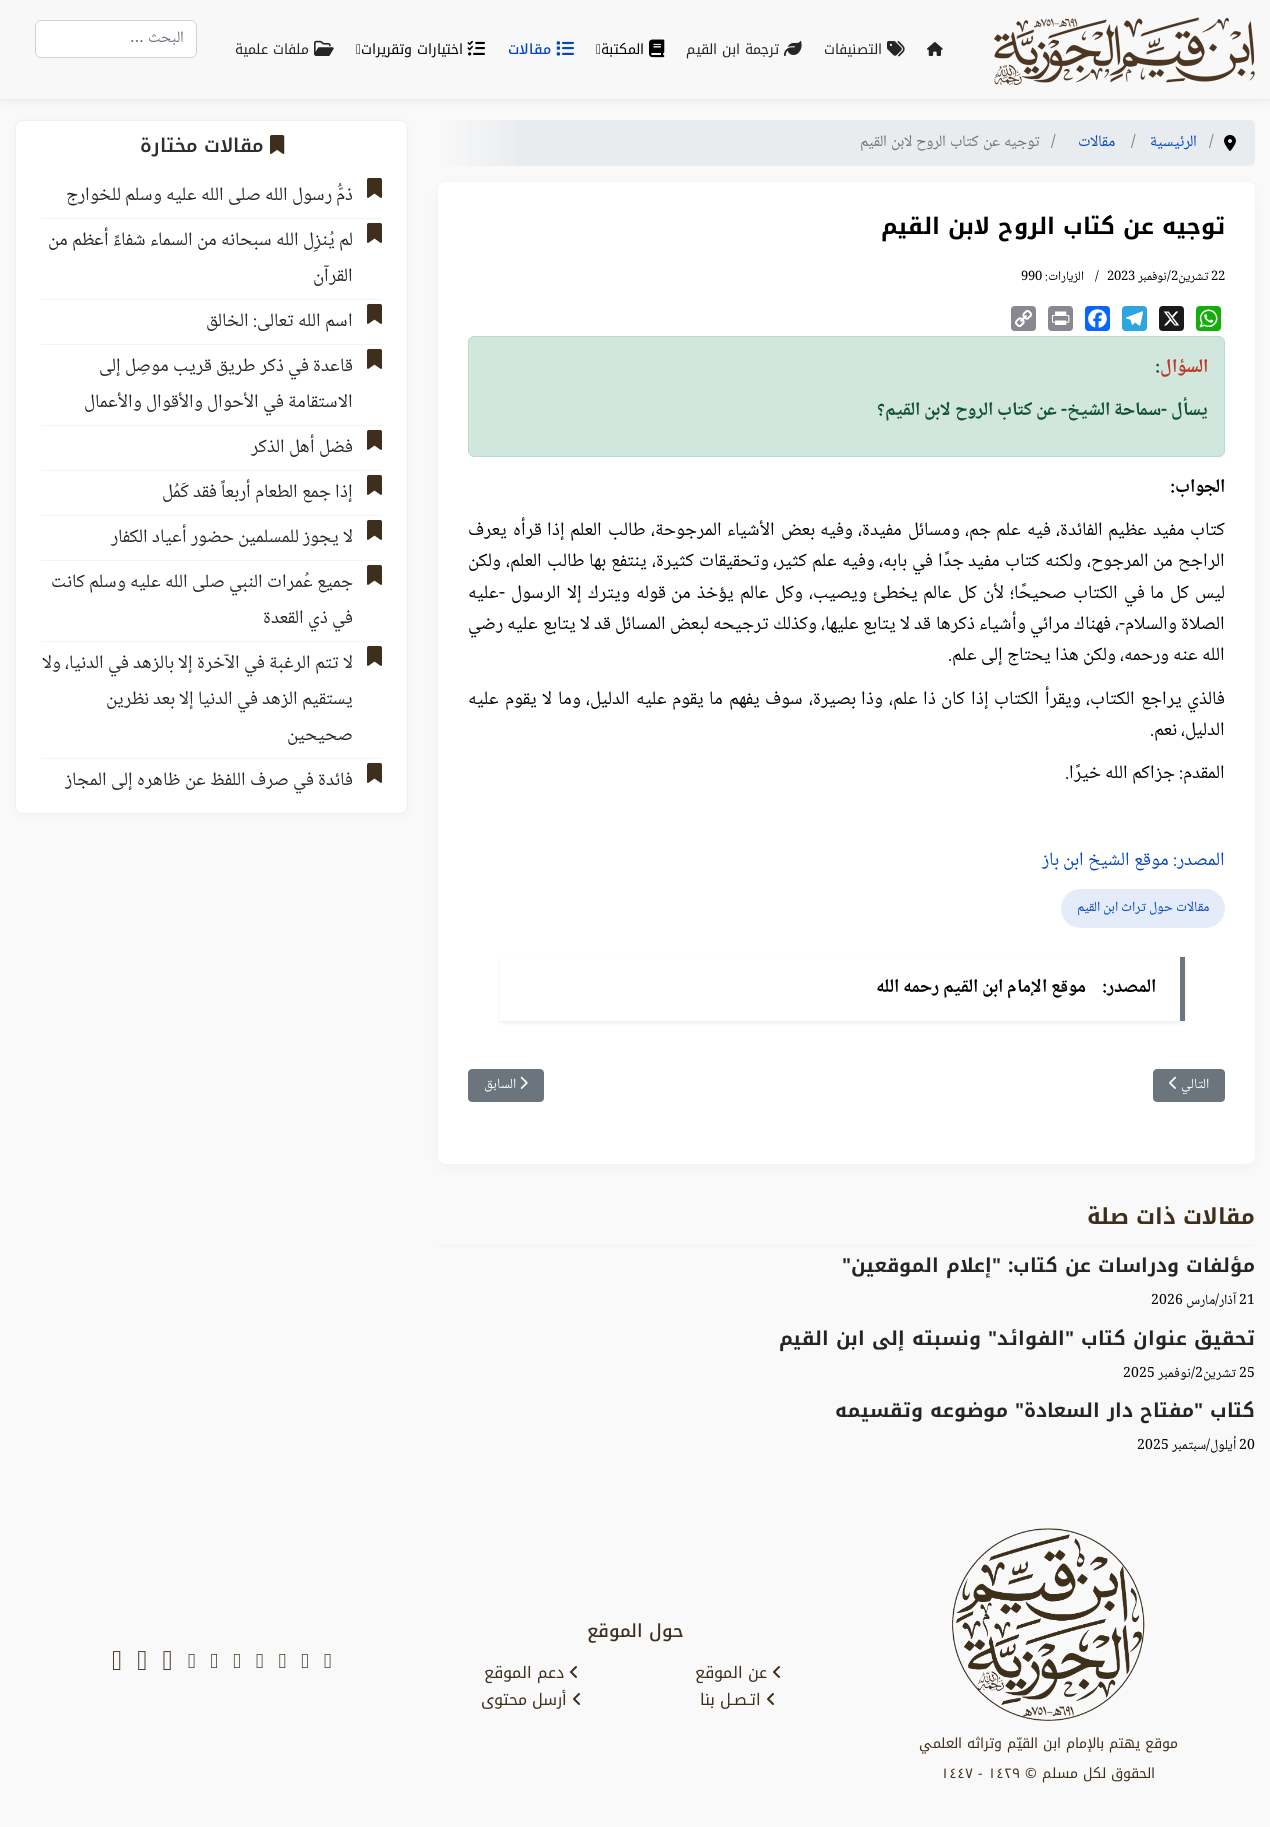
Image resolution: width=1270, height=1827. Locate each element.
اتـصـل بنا (738, 1700)
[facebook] (260, 1662)
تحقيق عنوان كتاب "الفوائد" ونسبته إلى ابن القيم (1017, 1338)
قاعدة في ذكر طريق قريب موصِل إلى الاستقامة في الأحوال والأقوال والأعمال (218, 385)
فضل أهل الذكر (302, 448)
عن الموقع (738, 1673)
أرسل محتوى (531, 1700)
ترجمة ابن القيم (748, 49)
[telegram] (237, 1662)
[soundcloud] (142, 1662)
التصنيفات (868, 49)
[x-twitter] (305, 1662)
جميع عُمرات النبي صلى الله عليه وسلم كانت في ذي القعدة (202, 601)
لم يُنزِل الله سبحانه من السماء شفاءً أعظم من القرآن (200, 259)
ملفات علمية (288, 49)
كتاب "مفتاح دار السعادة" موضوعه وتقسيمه (1045, 1410)
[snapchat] (328, 1662)
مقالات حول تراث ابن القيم (1143, 908)
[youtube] (282, 1662)
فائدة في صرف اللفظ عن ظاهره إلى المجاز (209, 781)
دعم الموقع (531, 1673)
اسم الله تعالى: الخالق (279, 322)
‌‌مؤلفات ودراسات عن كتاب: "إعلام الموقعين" (1048, 1265)
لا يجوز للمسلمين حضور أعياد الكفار (232, 538)
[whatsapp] (117, 1662)
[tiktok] (167, 1662)
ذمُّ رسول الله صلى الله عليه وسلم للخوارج (209, 196)
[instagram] (214, 1662)
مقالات (545, 49)
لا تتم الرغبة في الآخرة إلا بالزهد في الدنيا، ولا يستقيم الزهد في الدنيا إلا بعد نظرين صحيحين (197, 700)
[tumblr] (192, 1662)
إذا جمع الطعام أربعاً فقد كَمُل (257, 493)
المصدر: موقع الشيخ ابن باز (1133, 861)
